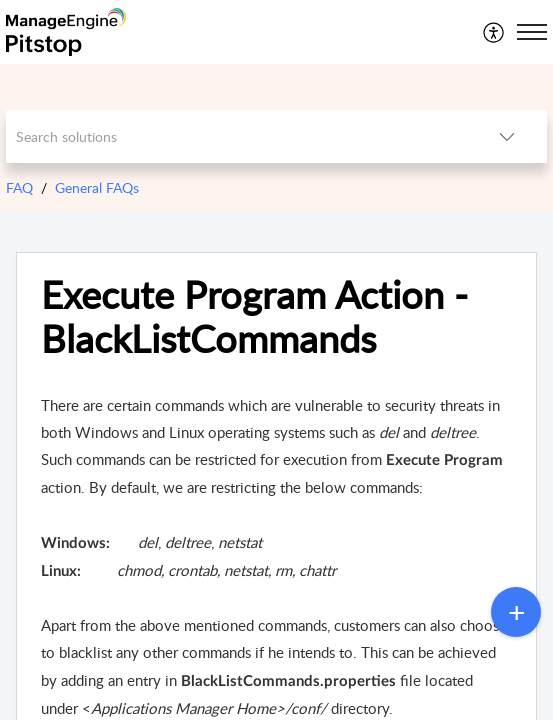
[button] (494, 32)
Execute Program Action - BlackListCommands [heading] (254, 317)
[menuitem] (494, 32)
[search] (237, 136)
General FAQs (97, 187)
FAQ (19, 187)
